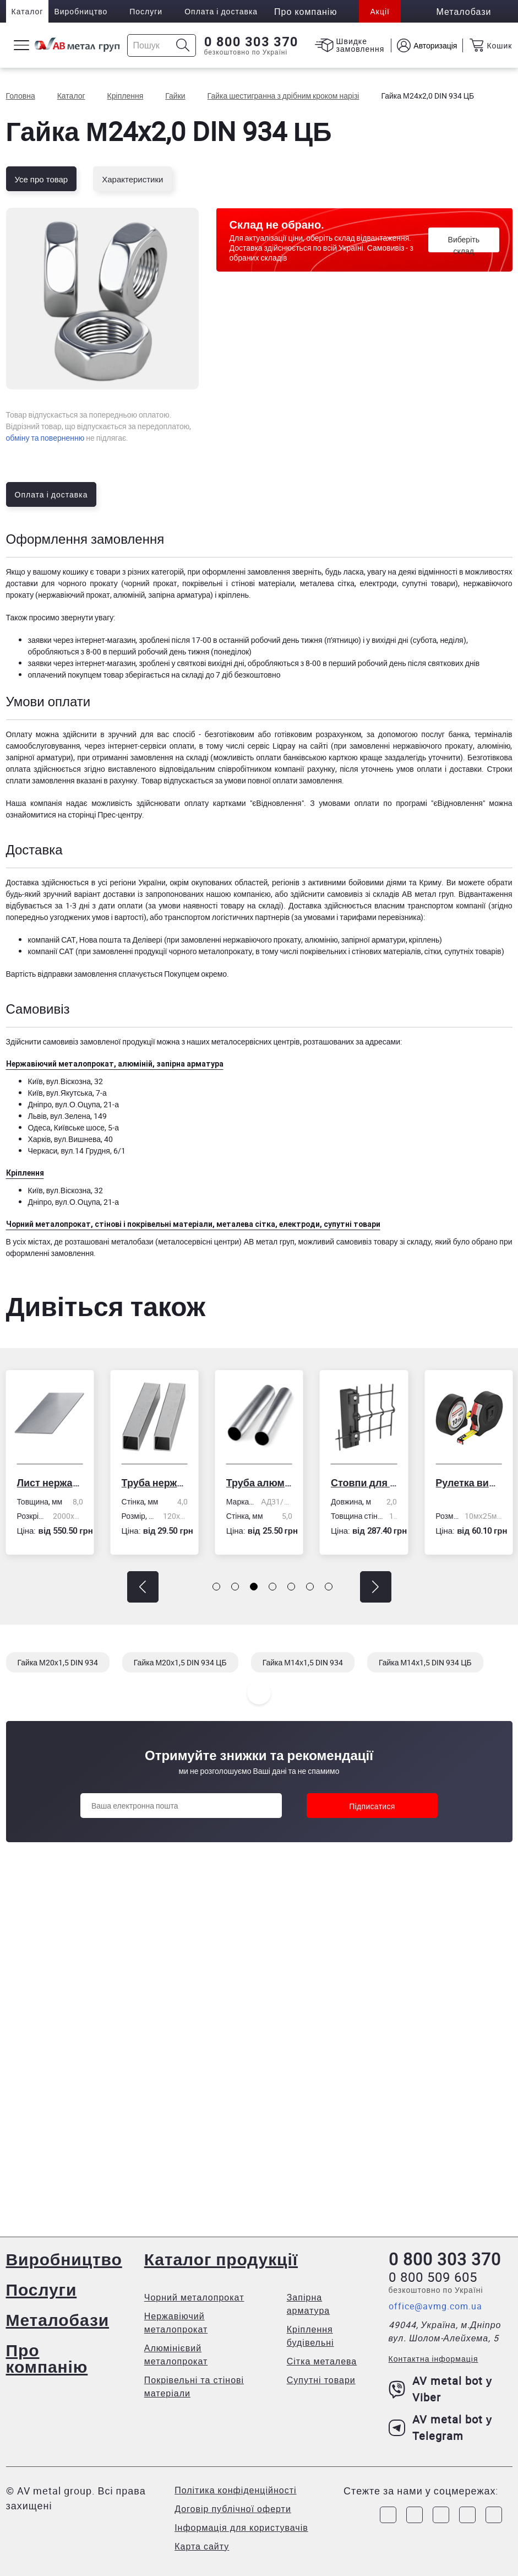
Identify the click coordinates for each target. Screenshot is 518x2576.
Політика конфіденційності (235, 2490)
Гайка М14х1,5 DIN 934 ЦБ (425, 1662)
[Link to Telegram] (441, 2515)
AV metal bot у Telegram (441, 2427)
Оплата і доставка (221, 11)
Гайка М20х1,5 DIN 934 (58, 1662)
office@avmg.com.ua (435, 2306)
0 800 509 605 (433, 2276)
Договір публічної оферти (233, 2509)
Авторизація (435, 45)
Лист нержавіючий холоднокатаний (50, 1482)
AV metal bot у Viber (441, 2389)
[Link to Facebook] (388, 2515)
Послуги (145, 11)
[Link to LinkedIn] (467, 2515)
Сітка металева (322, 2361)
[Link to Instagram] (414, 2515)
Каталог (27, 11)
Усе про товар (41, 179)
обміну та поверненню (45, 437)
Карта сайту (202, 2546)
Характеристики (132, 179)
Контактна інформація (433, 2358)
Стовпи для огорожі (364, 1482)
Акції (379, 11)
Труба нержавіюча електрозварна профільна (155, 1482)
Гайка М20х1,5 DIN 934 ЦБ (180, 1662)
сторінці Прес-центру (105, 814)
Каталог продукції (221, 2259)
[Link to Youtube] (494, 2515)
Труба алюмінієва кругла (259, 1482)
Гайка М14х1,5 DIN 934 (303, 1662)
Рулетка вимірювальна (468, 1482)
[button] (143, 1587)
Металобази (58, 2319)
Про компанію (47, 2358)
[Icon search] (183, 45)
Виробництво (80, 11)
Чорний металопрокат (194, 2297)
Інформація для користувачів (241, 2527)
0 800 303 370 (251, 41)
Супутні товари (321, 2380)
